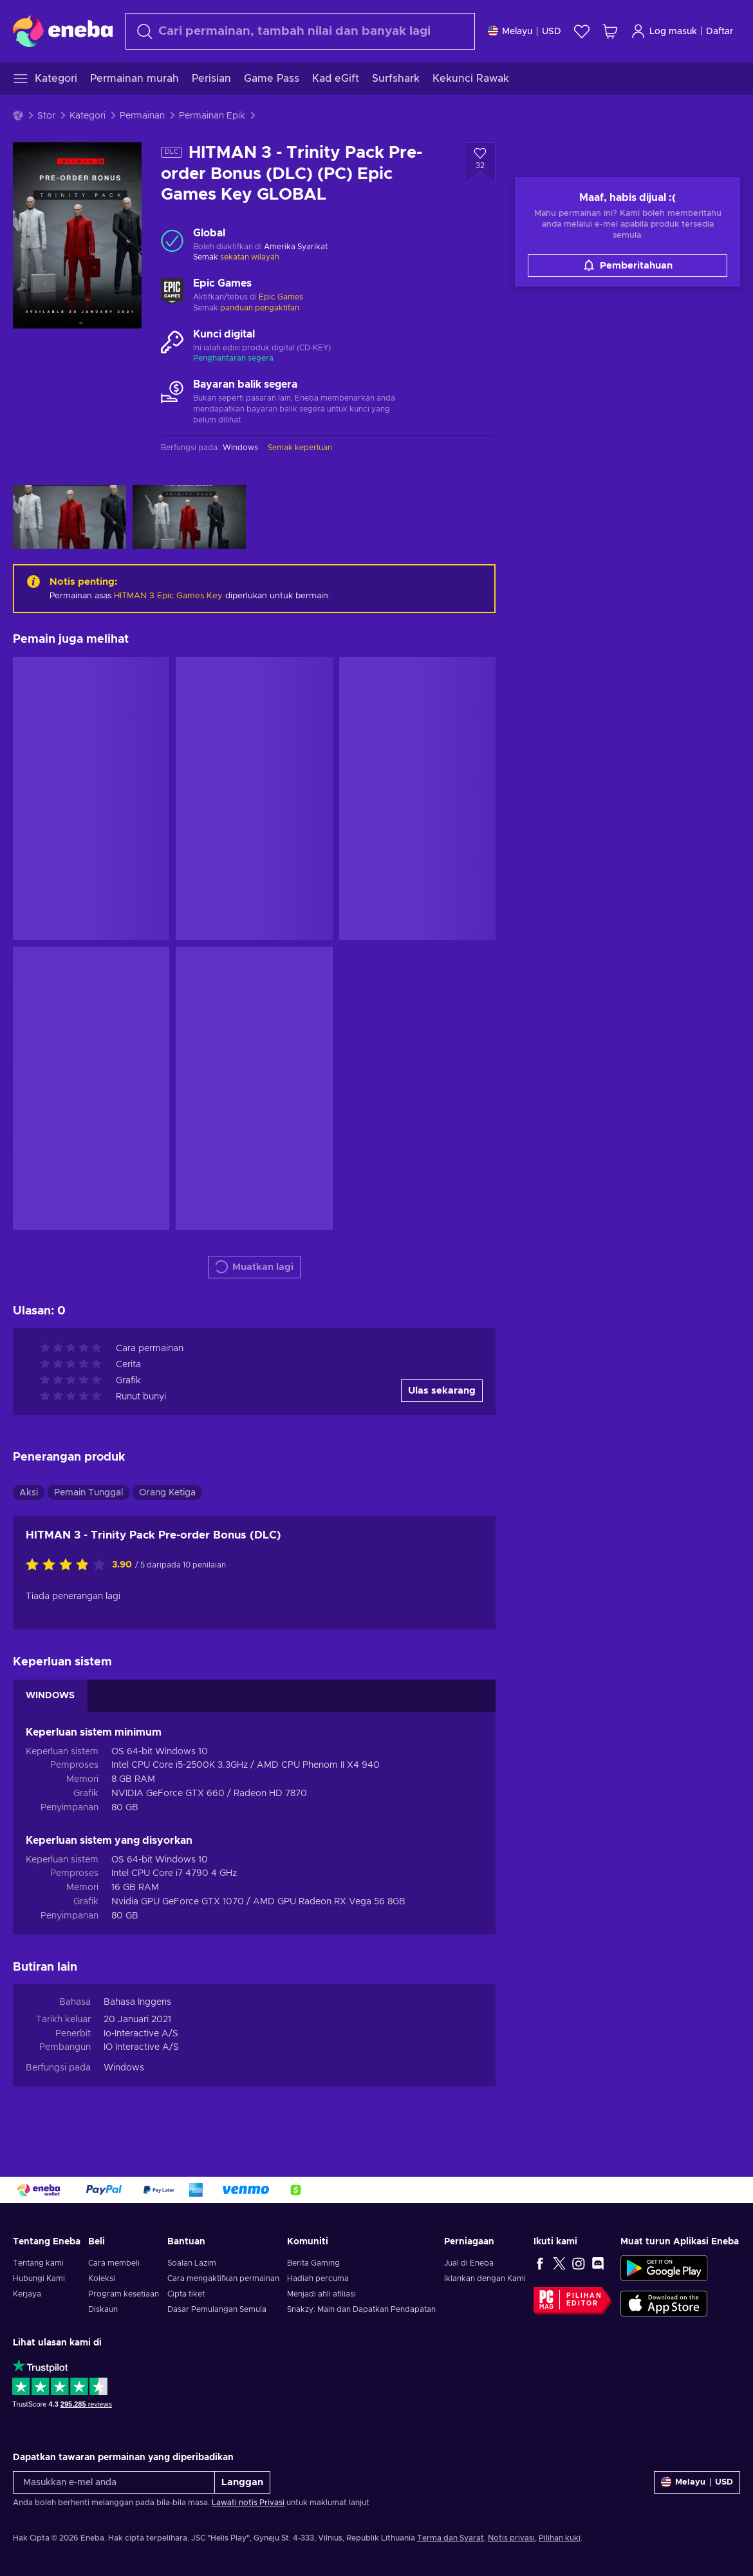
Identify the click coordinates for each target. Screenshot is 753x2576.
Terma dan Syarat (450, 2538)
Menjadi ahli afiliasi (321, 2294)
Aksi (28, 1492)
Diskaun (103, 2309)
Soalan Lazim (191, 2263)
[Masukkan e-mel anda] (114, 2482)
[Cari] (300, 31)
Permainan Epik (212, 115)
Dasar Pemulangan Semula (216, 2309)
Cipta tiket (186, 2294)
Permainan (142, 115)
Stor (46, 115)
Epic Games (281, 297)
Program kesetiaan (123, 2294)
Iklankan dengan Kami (485, 2278)
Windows (124, 2067)
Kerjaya (27, 2294)
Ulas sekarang (442, 1391)
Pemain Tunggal (88, 1492)
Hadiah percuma (318, 2278)
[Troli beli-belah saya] (610, 31)
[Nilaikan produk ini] (69, 1565)
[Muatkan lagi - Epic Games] (172, 291)
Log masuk (664, 31)
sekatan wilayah (249, 257)
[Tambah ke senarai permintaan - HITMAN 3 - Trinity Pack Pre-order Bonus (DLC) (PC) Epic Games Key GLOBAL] (480, 163)
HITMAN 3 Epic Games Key (168, 596)
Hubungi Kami (39, 2278)
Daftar (720, 31)
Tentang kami (38, 2263)
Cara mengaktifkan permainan (223, 2278)
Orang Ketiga (167, 1492)
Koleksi (101, 2278)
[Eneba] (63, 30)
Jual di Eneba (469, 2263)
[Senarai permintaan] (582, 31)
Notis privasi (511, 2538)
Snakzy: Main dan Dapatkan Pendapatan (361, 2309)
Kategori (88, 115)
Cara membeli (114, 2263)
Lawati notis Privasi (248, 2502)
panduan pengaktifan (259, 308)
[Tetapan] (524, 31)
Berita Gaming (313, 2263)
